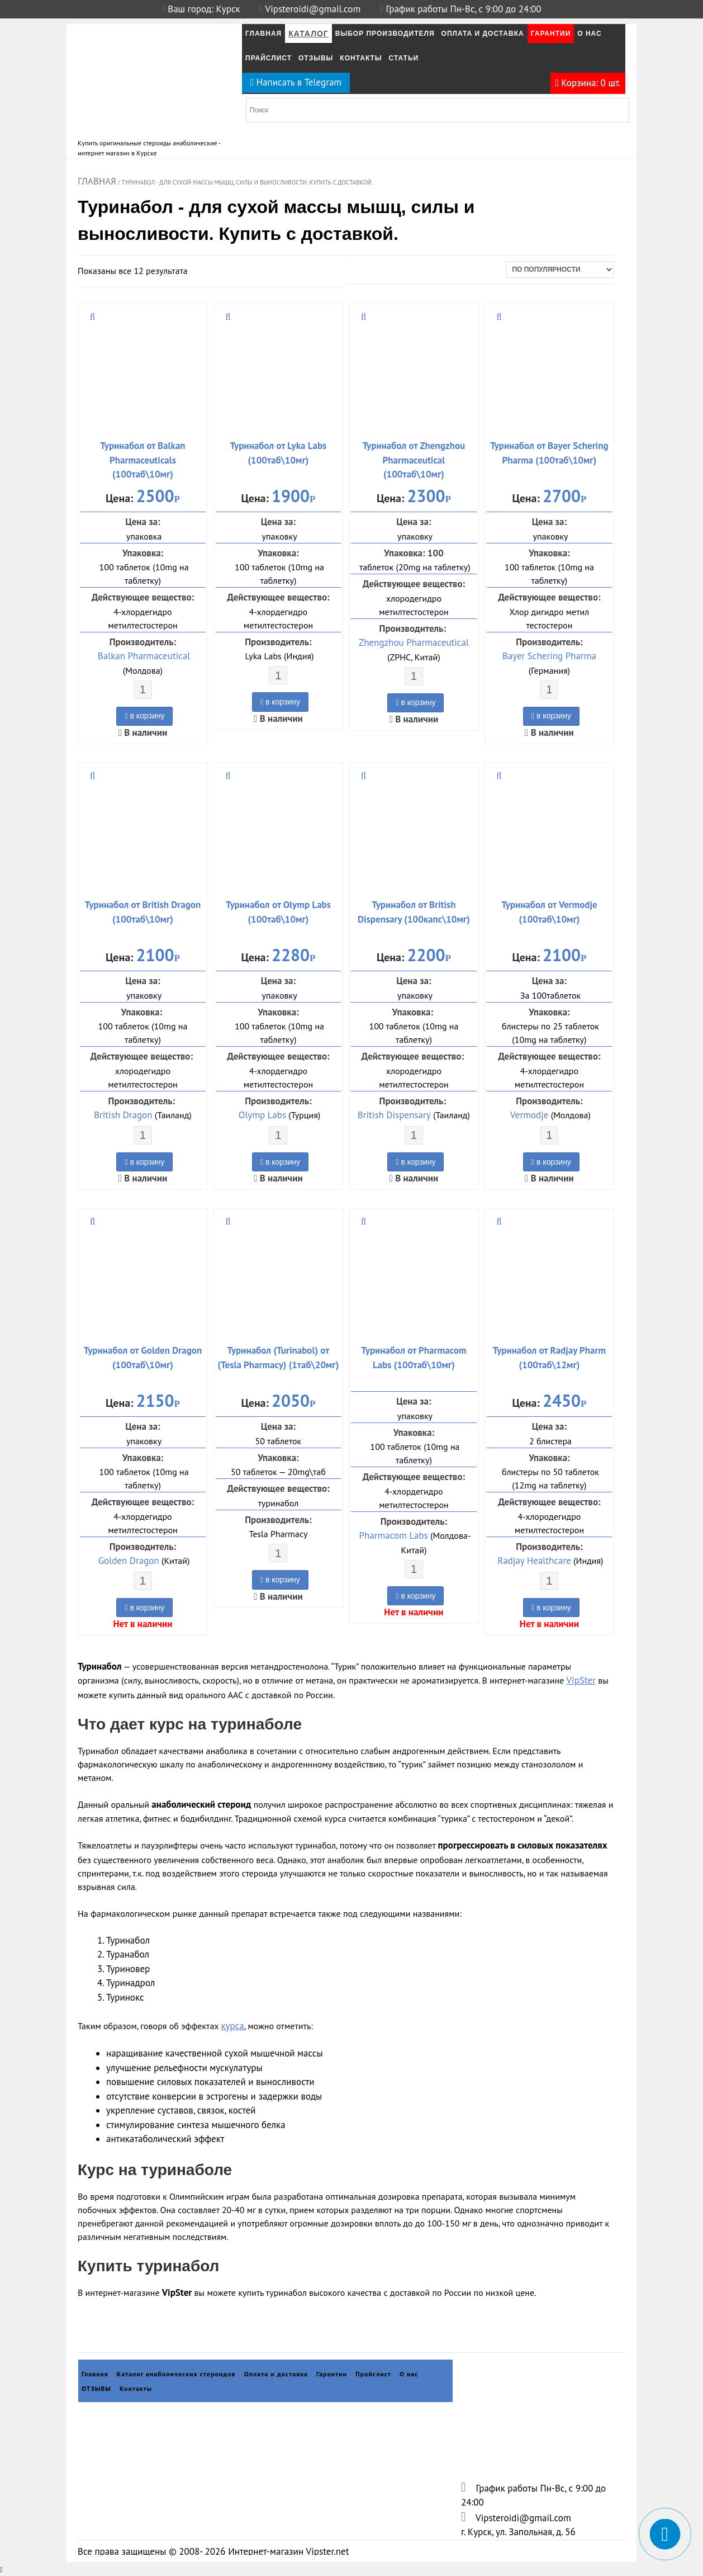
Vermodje (529, 1115)
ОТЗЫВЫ (315, 58)
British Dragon (123, 1115)
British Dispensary (394, 1115)
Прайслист (268, 58)
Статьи (404, 58)
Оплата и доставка (276, 2374)
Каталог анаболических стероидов (176, 2374)
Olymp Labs (262, 1115)
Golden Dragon (128, 1560)
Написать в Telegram (295, 82)
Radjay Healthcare (534, 1560)
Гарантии (551, 33)
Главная (263, 33)
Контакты (361, 58)
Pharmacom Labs (393, 1535)
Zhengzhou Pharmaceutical (414, 642)
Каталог (308, 33)
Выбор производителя (385, 33)
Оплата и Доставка (482, 33)
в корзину (144, 715)
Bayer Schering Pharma (549, 656)
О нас (589, 33)
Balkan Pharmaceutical (144, 656)
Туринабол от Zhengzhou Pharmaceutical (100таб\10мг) (414, 459)
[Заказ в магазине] (560, 269)
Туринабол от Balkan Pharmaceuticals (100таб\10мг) (142, 459)
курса (232, 2026)
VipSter (580, 1680)
